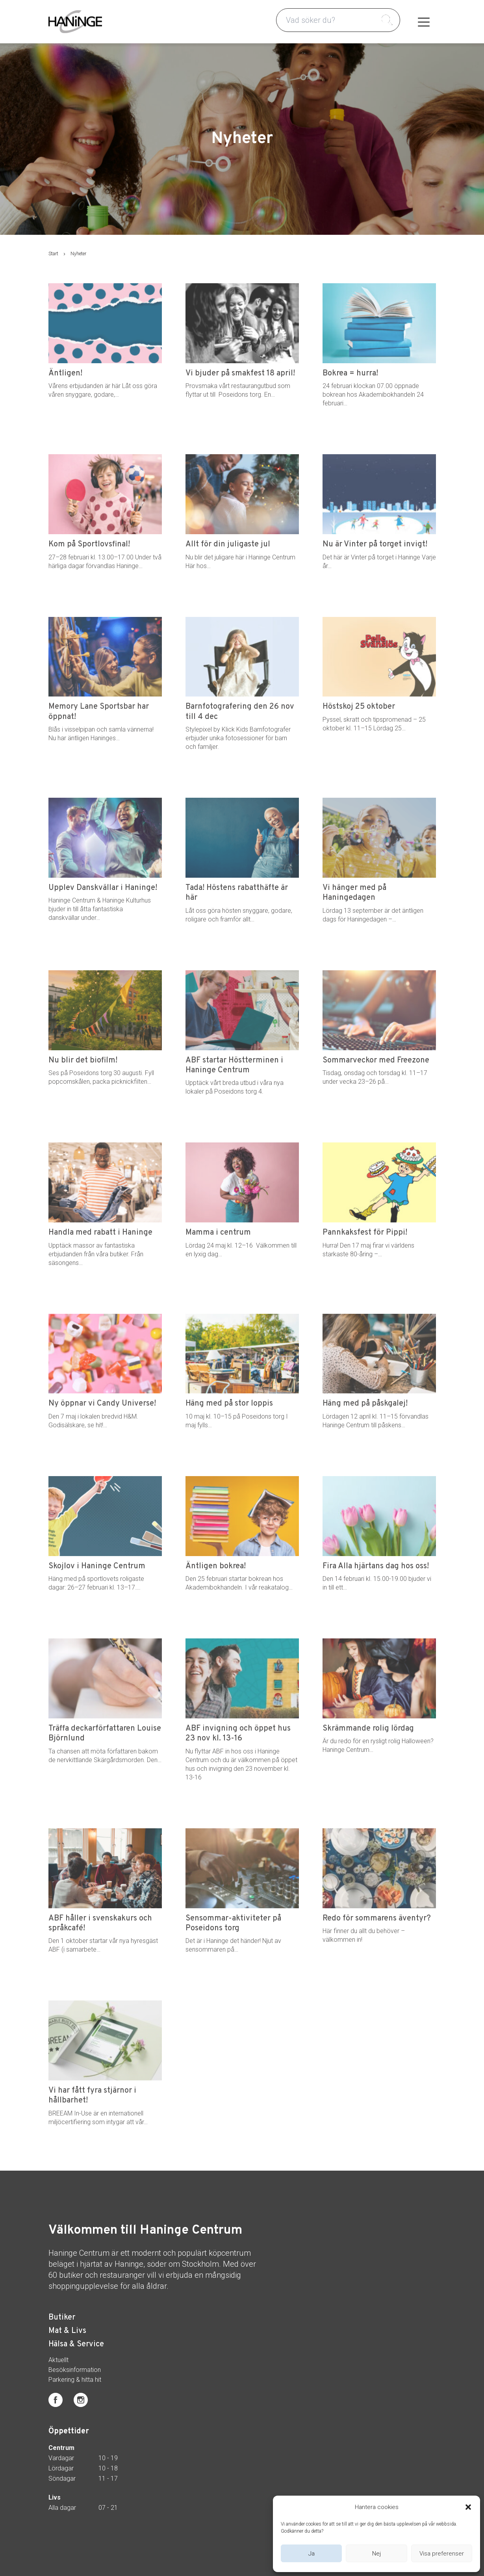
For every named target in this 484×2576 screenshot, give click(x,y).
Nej (376, 2553)
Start (53, 253)
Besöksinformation (74, 2370)
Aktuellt (58, 2360)
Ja (311, 2553)
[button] (468, 2507)
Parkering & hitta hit (74, 2380)
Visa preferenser (441, 2553)
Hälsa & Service (76, 2344)
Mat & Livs (67, 2331)
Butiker (61, 2317)
